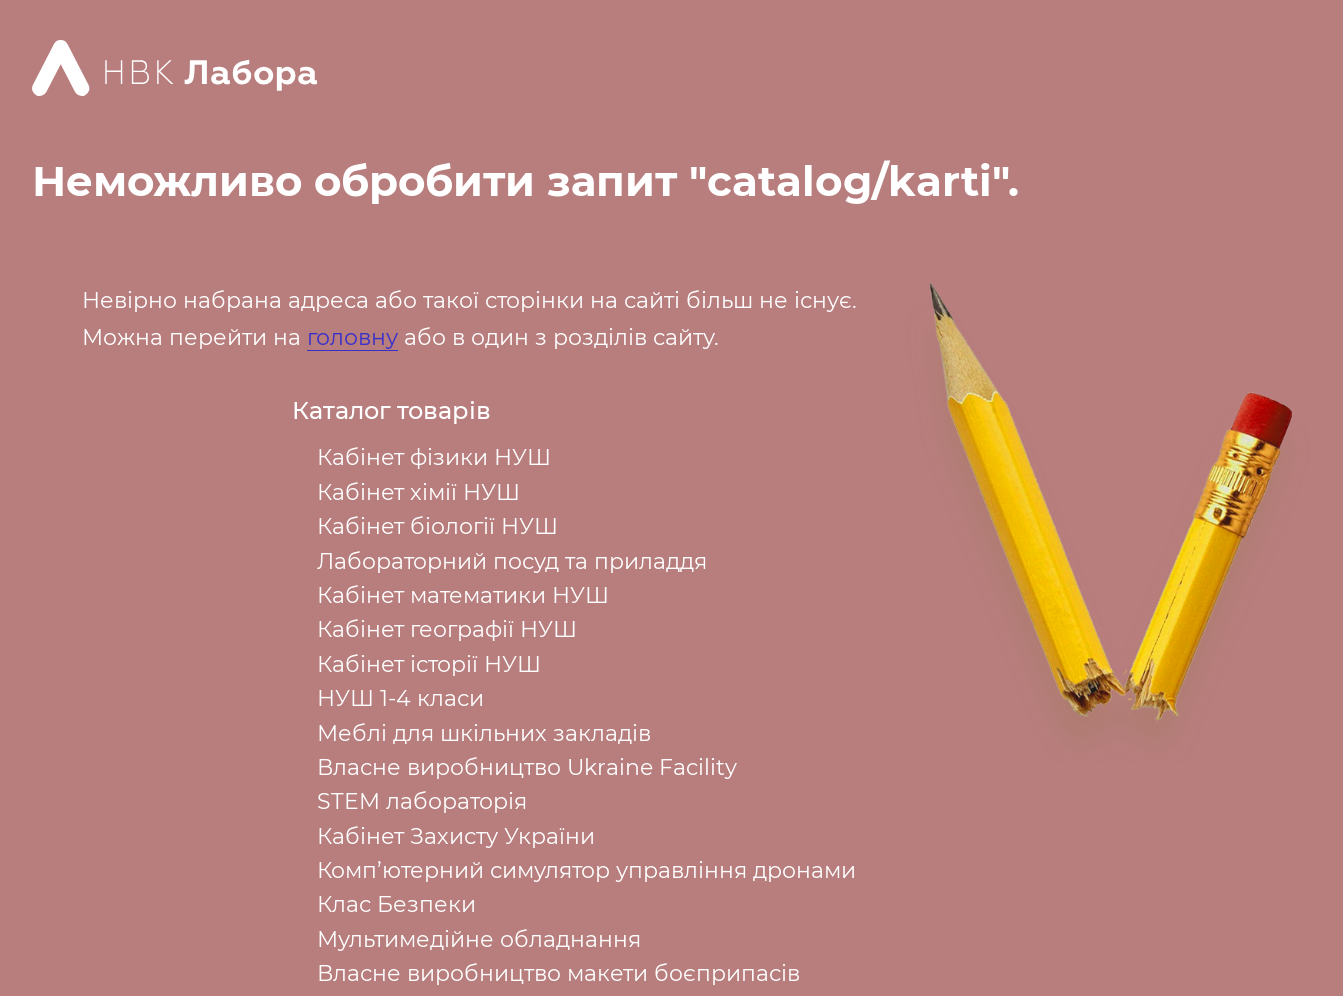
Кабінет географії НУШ (447, 629)
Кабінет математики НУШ (463, 595)
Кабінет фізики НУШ (434, 457)
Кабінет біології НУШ (437, 526)
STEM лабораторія (422, 801)
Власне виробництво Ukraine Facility (527, 767)
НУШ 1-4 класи (400, 698)
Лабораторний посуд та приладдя (512, 561)
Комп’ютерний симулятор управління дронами (586, 870)
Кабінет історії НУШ (429, 664)
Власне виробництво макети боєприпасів (558, 973)
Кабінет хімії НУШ (418, 492)
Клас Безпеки (396, 904)
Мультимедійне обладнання (479, 939)
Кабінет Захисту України (456, 836)
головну (352, 337)
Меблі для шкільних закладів (484, 733)
